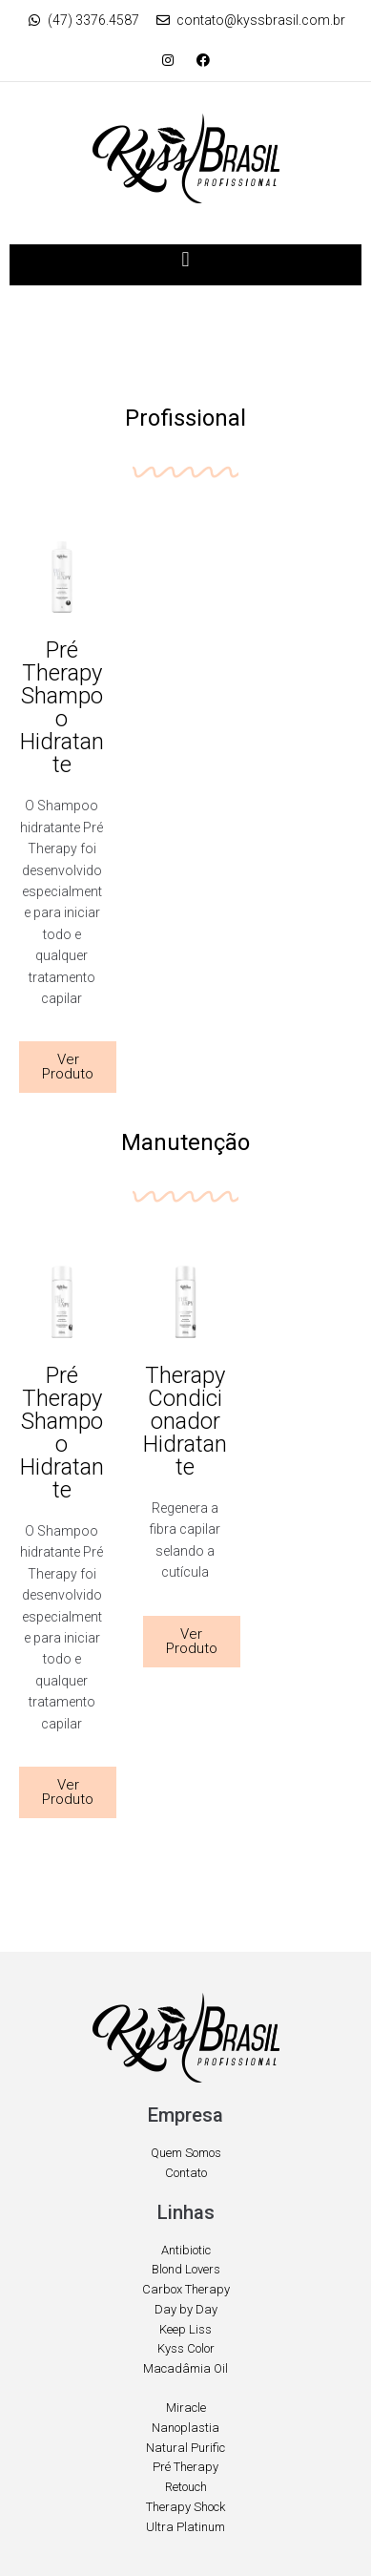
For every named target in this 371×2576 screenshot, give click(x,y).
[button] (185, 260)
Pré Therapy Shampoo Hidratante (62, 707)
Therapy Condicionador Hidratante (185, 1421)
